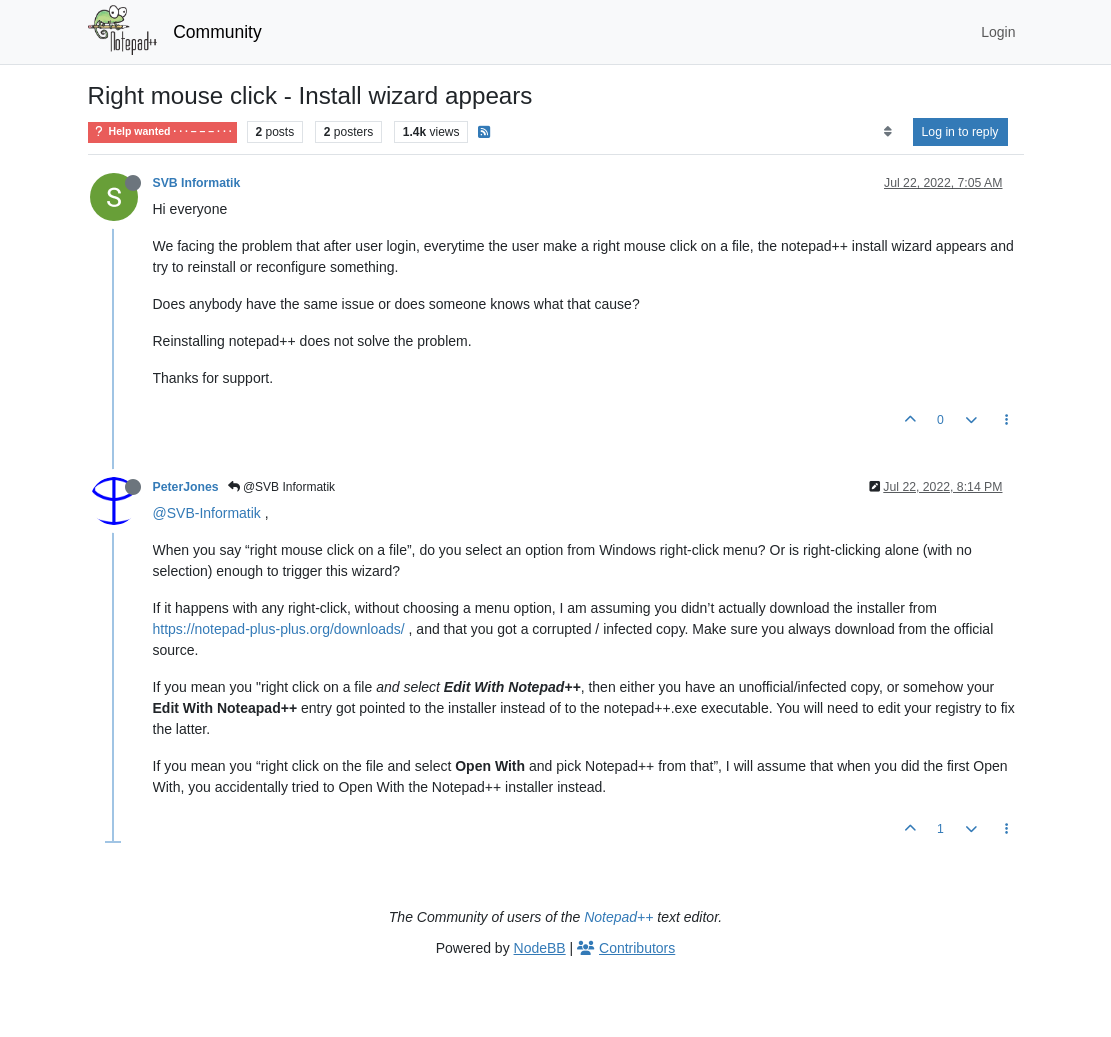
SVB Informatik (197, 183)
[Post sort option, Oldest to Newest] (887, 132)
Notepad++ (618, 917)
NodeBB (540, 948)
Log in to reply (960, 132)
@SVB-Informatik (207, 513)
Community (217, 32)
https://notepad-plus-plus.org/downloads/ (279, 629)
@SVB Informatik (282, 487)
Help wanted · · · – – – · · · (162, 131)
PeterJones (186, 487)
